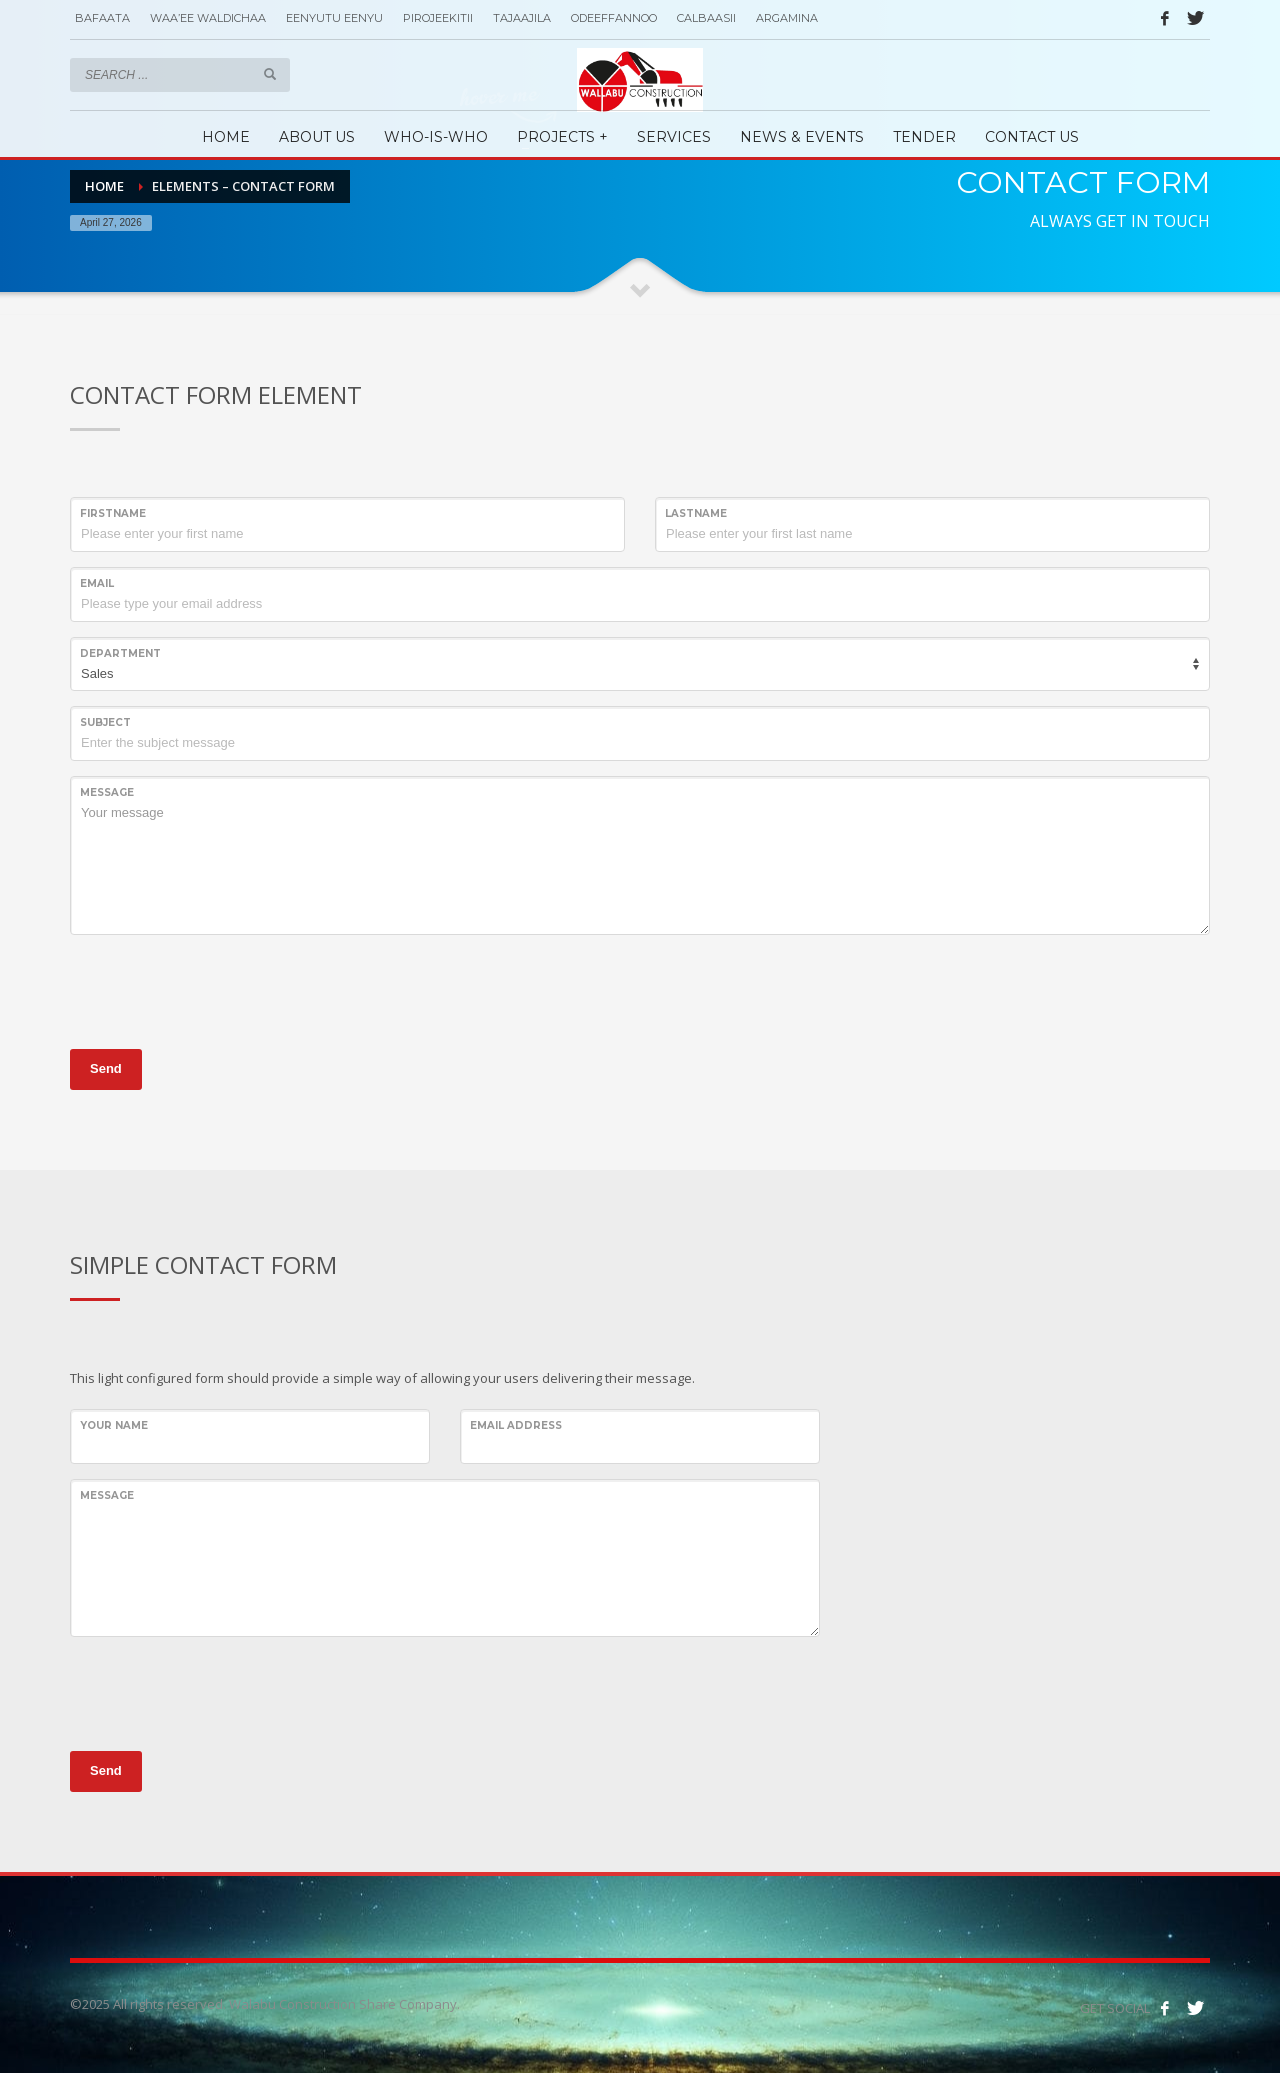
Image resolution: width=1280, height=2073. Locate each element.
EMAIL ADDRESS (516, 1425)
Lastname (696, 513)
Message (107, 792)
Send (106, 1068)
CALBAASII (706, 18)
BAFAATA (102, 18)
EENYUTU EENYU (334, 18)
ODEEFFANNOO (614, 18)
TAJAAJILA (522, 18)
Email (97, 583)
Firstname (113, 513)
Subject (105, 722)
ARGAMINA (787, 18)
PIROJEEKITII (438, 18)
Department (120, 653)
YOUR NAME (114, 1425)
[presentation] (222, 989)
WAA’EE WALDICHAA (208, 18)
